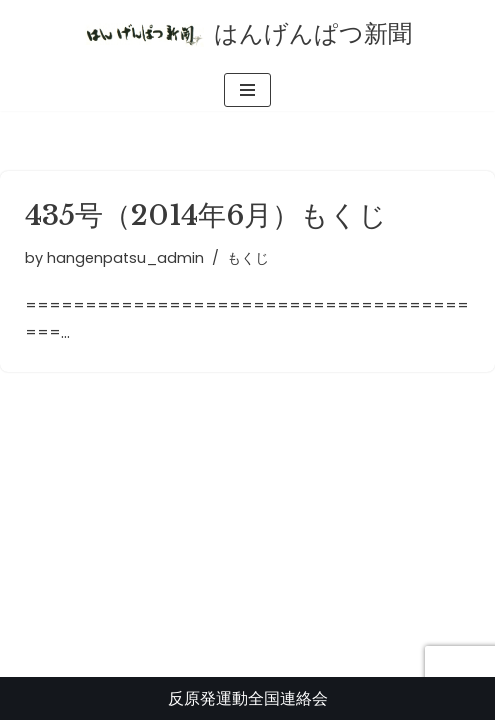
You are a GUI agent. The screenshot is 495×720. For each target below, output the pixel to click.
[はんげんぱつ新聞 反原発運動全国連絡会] (248, 34)
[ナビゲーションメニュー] (247, 90)
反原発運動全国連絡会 (248, 698)
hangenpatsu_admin (125, 258)
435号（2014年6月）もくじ (206, 215)
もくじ (248, 258)
